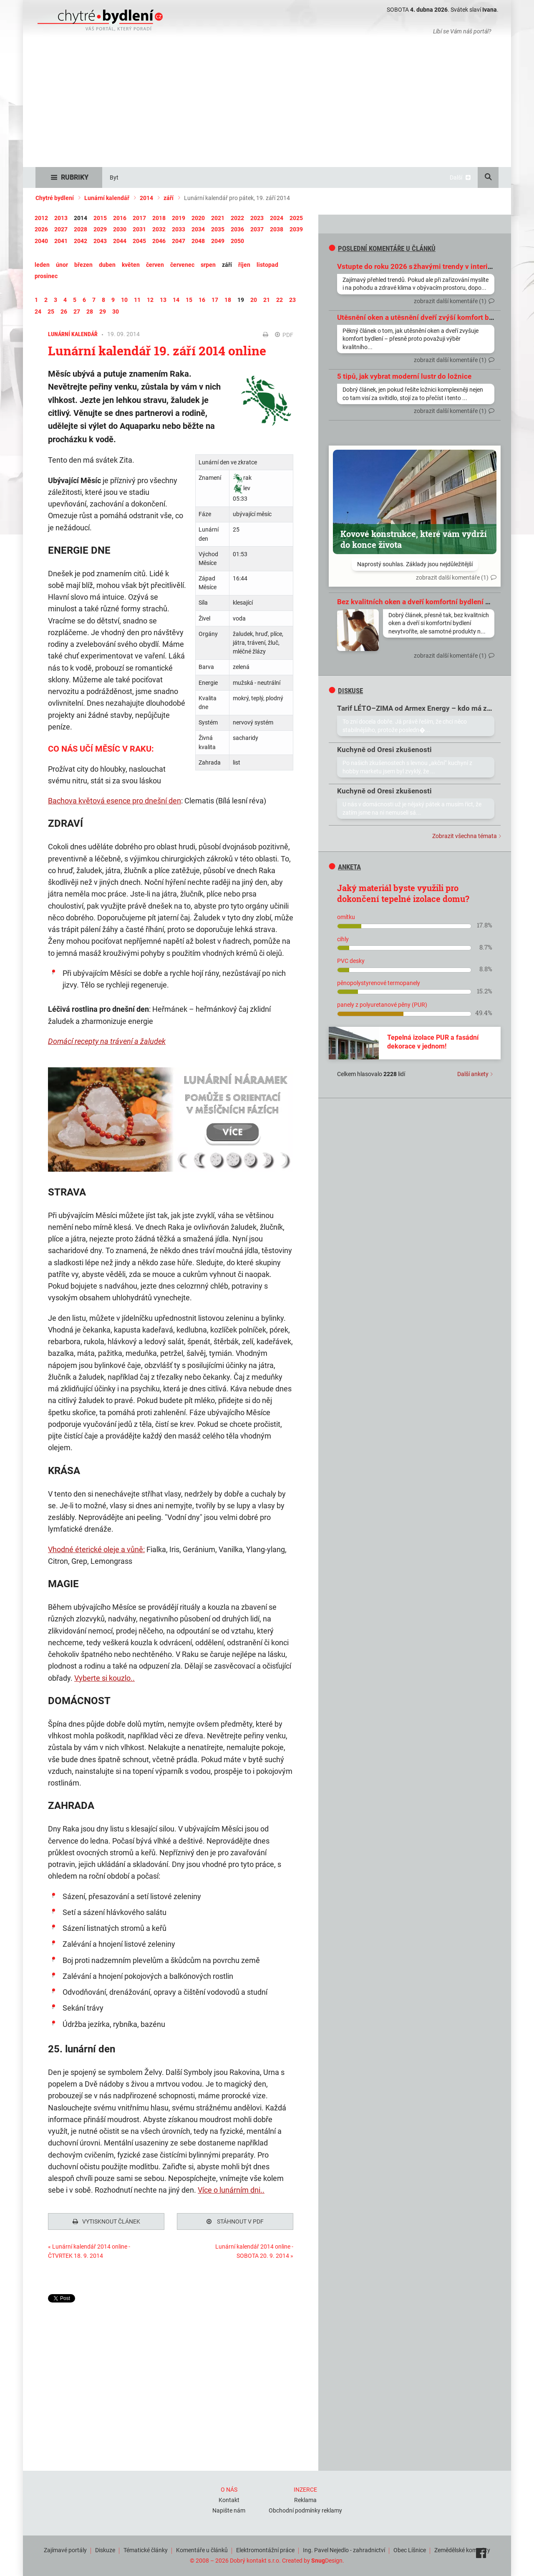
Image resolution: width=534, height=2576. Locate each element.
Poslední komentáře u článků (382, 248)
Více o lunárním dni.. (231, 2190)
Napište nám (228, 2508)
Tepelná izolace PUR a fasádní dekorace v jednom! (433, 1041)
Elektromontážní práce (265, 2548)
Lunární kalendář (106, 198)
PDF (284, 335)
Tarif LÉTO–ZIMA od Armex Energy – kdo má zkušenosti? (429, 708)
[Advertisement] (267, 104)
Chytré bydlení (54, 198)
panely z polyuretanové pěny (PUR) (382, 1004)
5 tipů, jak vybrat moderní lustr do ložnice (404, 376)
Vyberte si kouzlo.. (104, 1678)
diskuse (346, 690)
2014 (146, 198)
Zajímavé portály (65, 2548)
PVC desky (351, 960)
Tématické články (145, 2548)
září (169, 198)
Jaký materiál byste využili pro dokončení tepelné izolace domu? (403, 893)
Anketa (345, 867)
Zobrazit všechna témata (464, 836)
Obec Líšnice (409, 2548)
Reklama (305, 2498)
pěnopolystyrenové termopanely (378, 983)
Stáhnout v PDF (235, 2221)
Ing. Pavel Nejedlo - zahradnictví (344, 2548)
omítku (346, 917)
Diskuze (105, 2548)
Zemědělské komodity (462, 2548)
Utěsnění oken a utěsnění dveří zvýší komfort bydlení (423, 317)
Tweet (56, 2298)
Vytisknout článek (106, 2221)
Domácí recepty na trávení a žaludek (107, 1041)
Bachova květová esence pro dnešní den (114, 800)
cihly (343, 939)
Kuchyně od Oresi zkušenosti (384, 749)
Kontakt (229, 2498)
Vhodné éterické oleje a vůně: (96, 1549)
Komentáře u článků (202, 2548)
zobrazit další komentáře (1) (450, 301)
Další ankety (473, 1074)
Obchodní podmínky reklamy (305, 2508)
